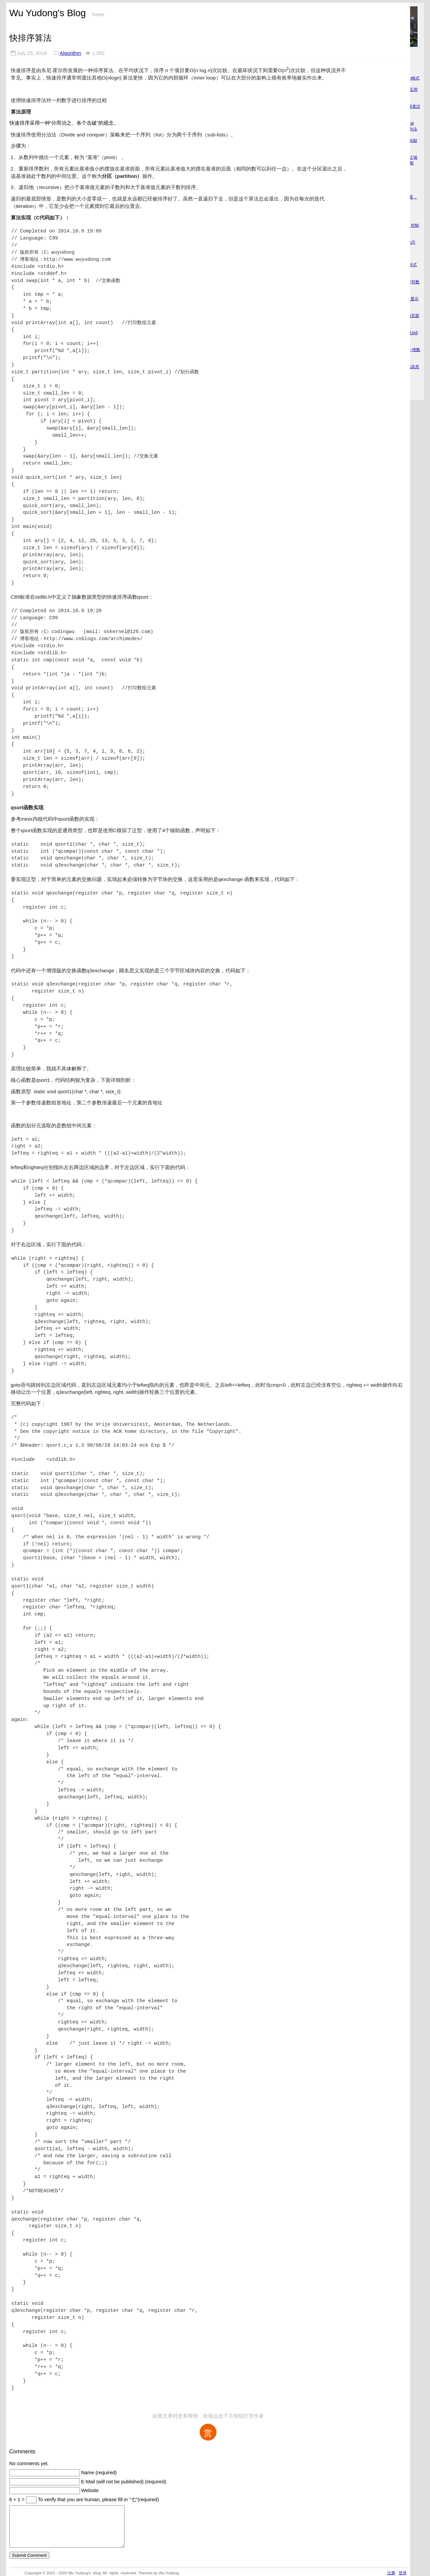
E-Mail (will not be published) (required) (123, 2481)
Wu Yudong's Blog (47, 13)
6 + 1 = (17, 2499)
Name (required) (99, 2472)
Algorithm (70, 53)
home (98, 14)
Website (90, 2490)
